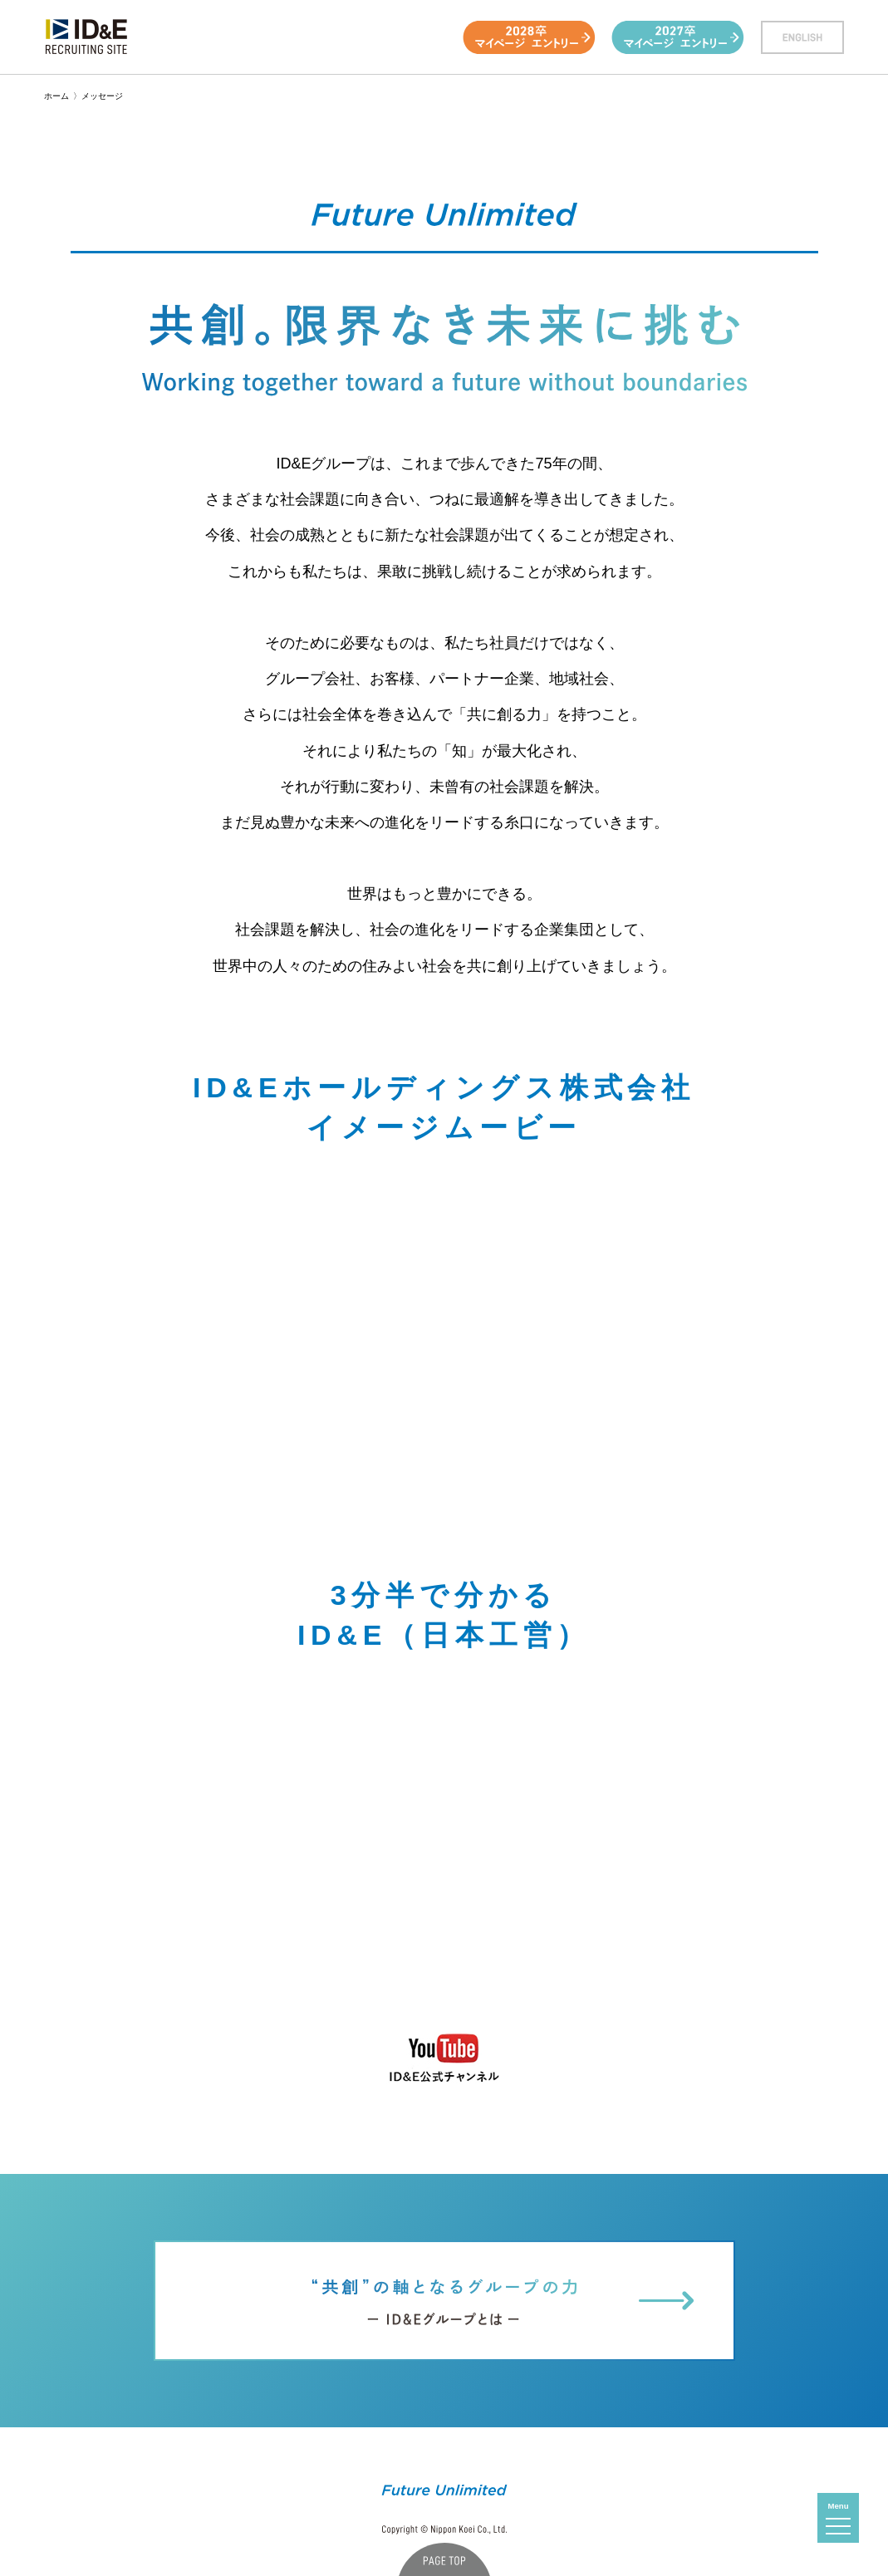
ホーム (56, 96)
